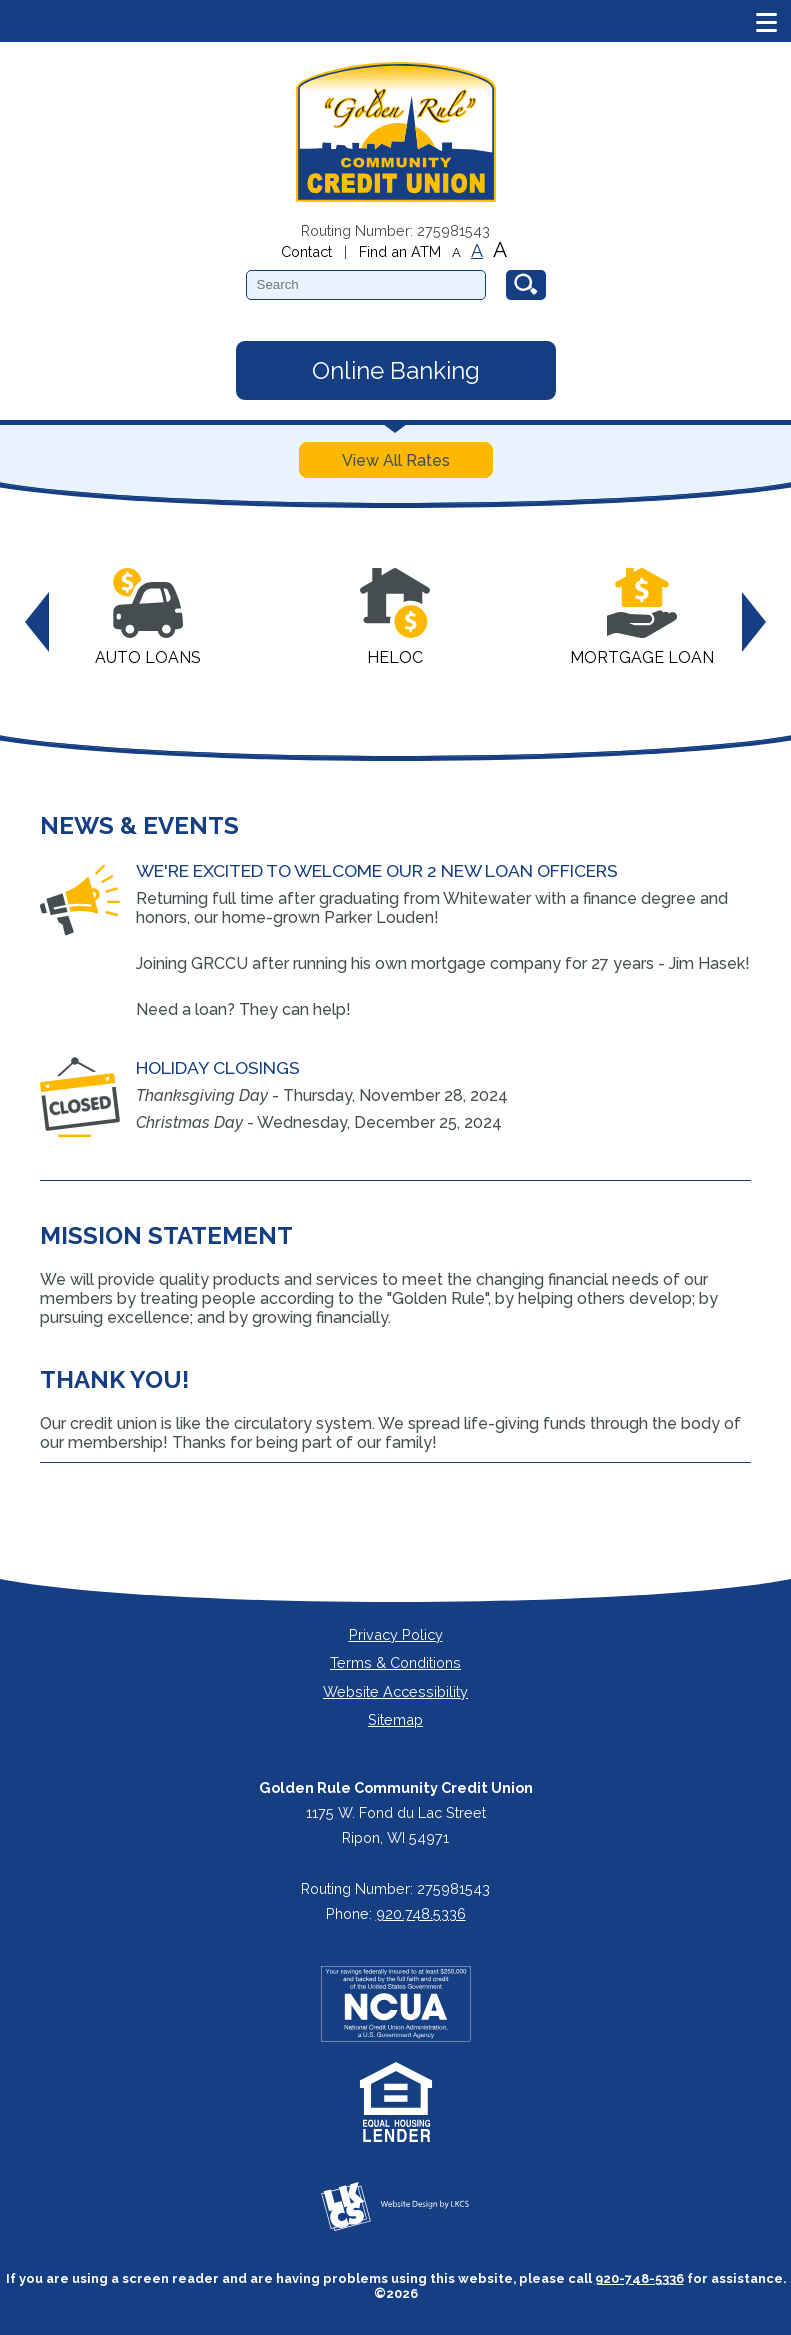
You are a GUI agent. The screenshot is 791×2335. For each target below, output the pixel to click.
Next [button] (754, 622)
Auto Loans (148, 617)
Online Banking (396, 370)
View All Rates (396, 460)
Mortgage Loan (642, 617)
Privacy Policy (396, 1634)
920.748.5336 (421, 1913)
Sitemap (395, 1719)
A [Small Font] (456, 252)
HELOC (395, 617)
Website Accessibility (395, 1691)
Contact (306, 251)
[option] (148, 622)
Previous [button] (37, 622)
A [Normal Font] (477, 251)
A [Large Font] (500, 249)
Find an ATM (400, 251)
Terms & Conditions (395, 1662)
